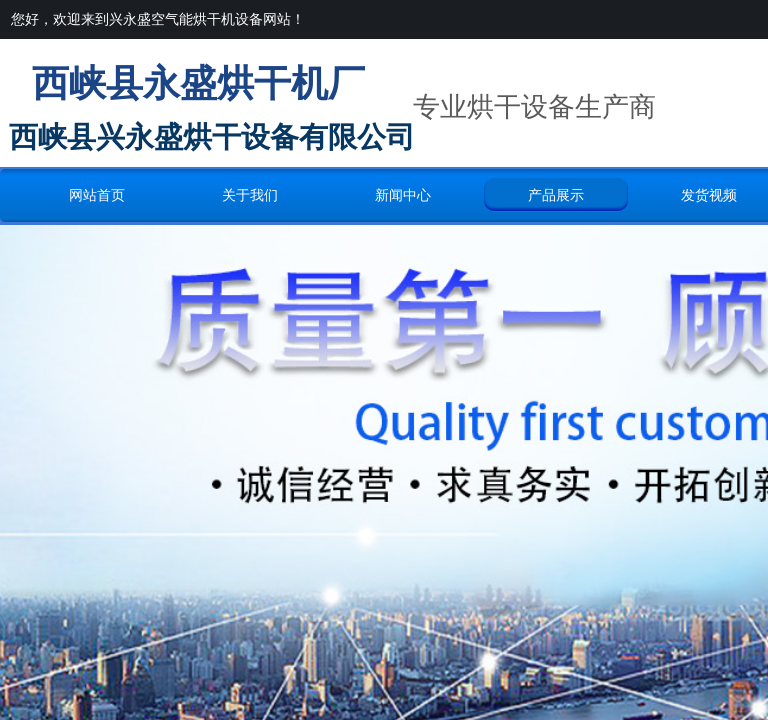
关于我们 (250, 195)
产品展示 (556, 195)
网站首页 (97, 195)
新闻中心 (403, 195)
